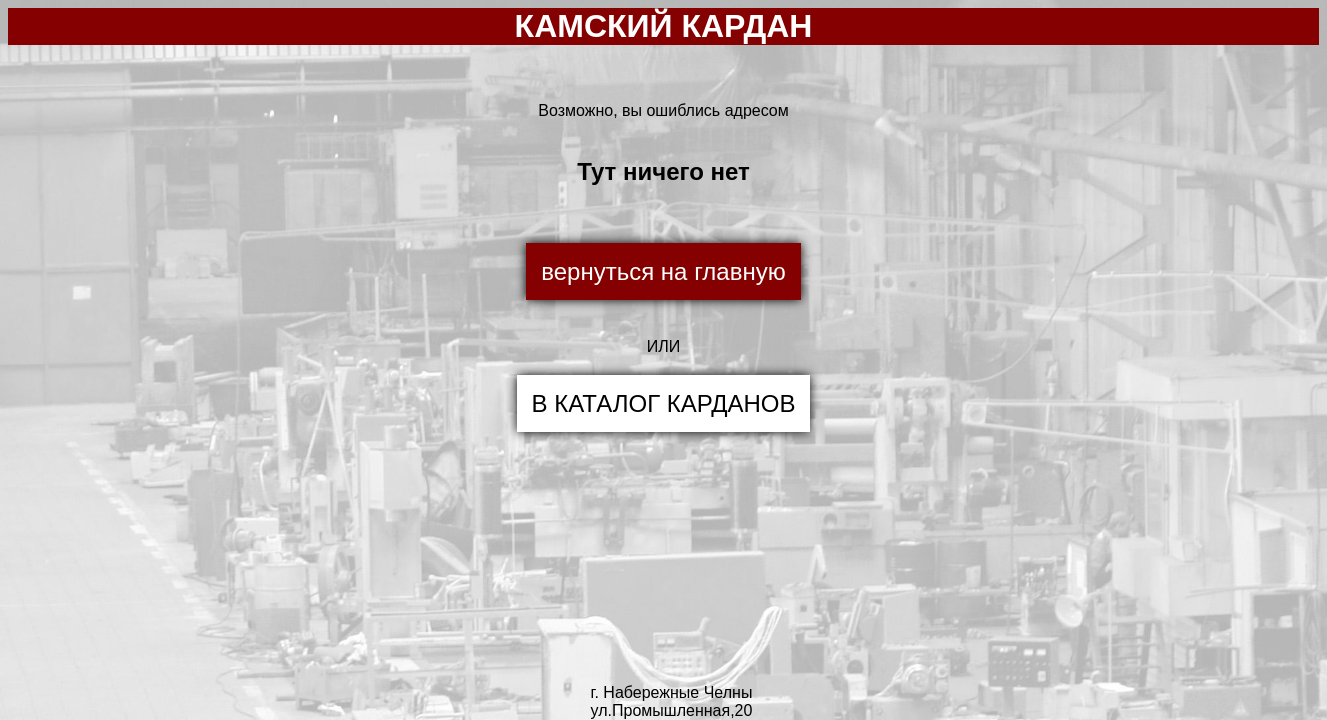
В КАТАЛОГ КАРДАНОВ (664, 403)
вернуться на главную (663, 271)
